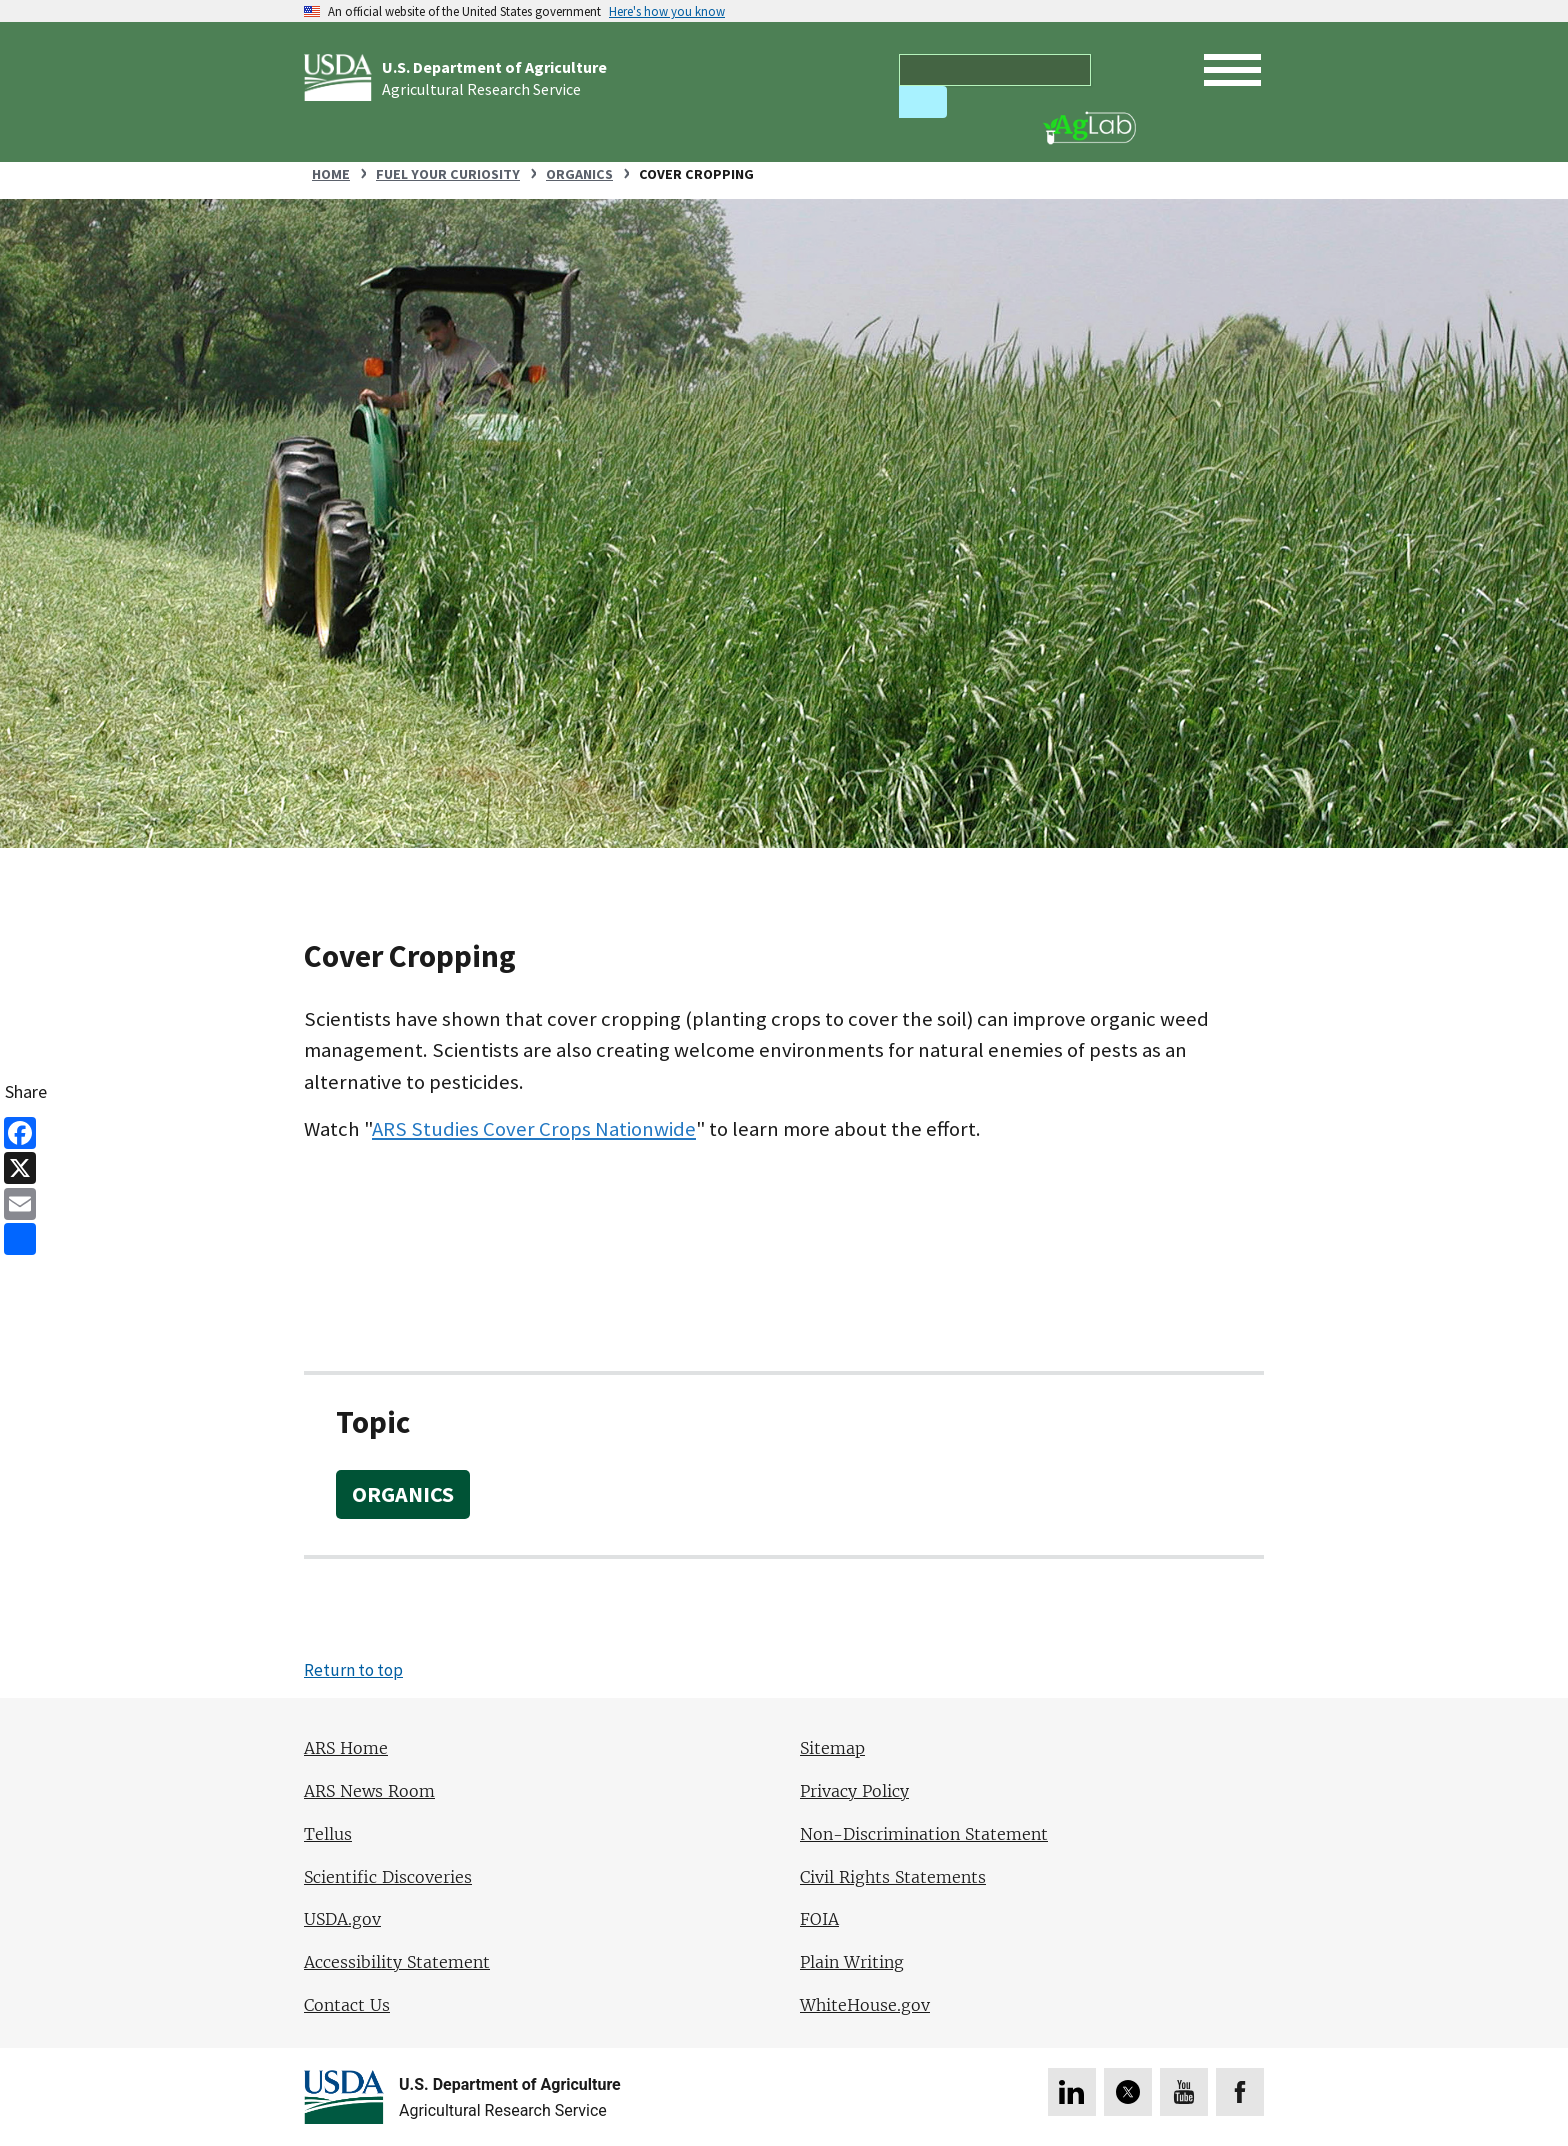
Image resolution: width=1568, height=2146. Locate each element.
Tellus (328, 1834)
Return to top (353, 1670)
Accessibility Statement (397, 1962)
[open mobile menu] (1232, 70)
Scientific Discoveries (388, 1877)
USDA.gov (342, 1919)
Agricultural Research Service (481, 89)
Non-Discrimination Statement (924, 1834)
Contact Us (347, 2005)
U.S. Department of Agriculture (494, 67)
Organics (403, 1494)
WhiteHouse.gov (865, 2005)
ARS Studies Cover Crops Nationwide (534, 1129)
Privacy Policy (854, 1791)
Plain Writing (852, 1962)
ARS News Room (369, 1791)
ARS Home (346, 1748)
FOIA (819, 1919)
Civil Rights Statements (893, 1877)
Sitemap (832, 1748)
